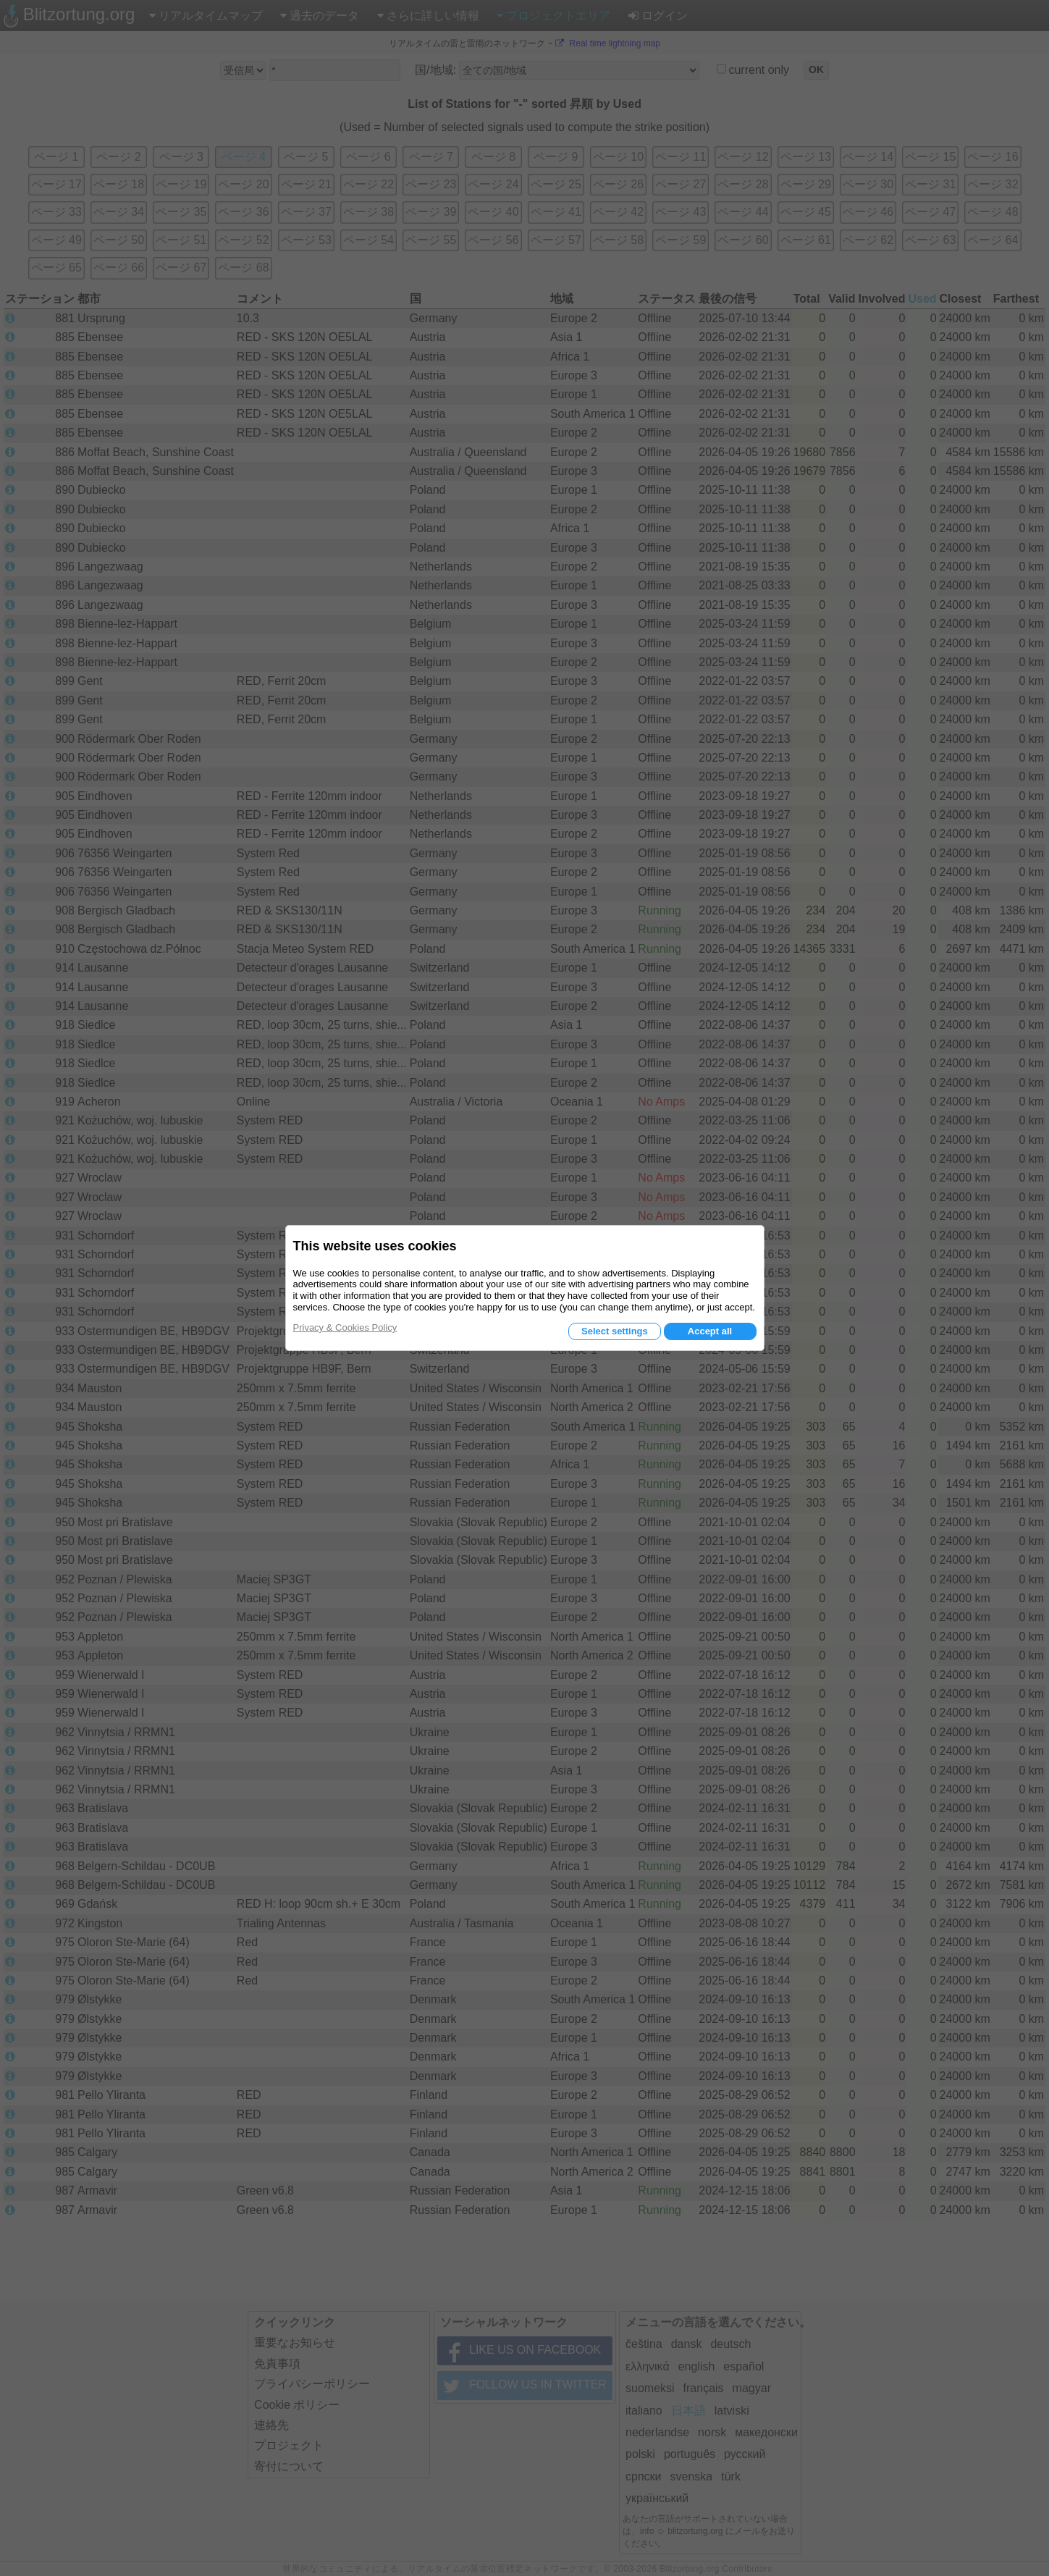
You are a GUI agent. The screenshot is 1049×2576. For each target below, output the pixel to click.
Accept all (710, 1331)
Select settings (614, 1331)
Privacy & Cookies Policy (345, 1327)
